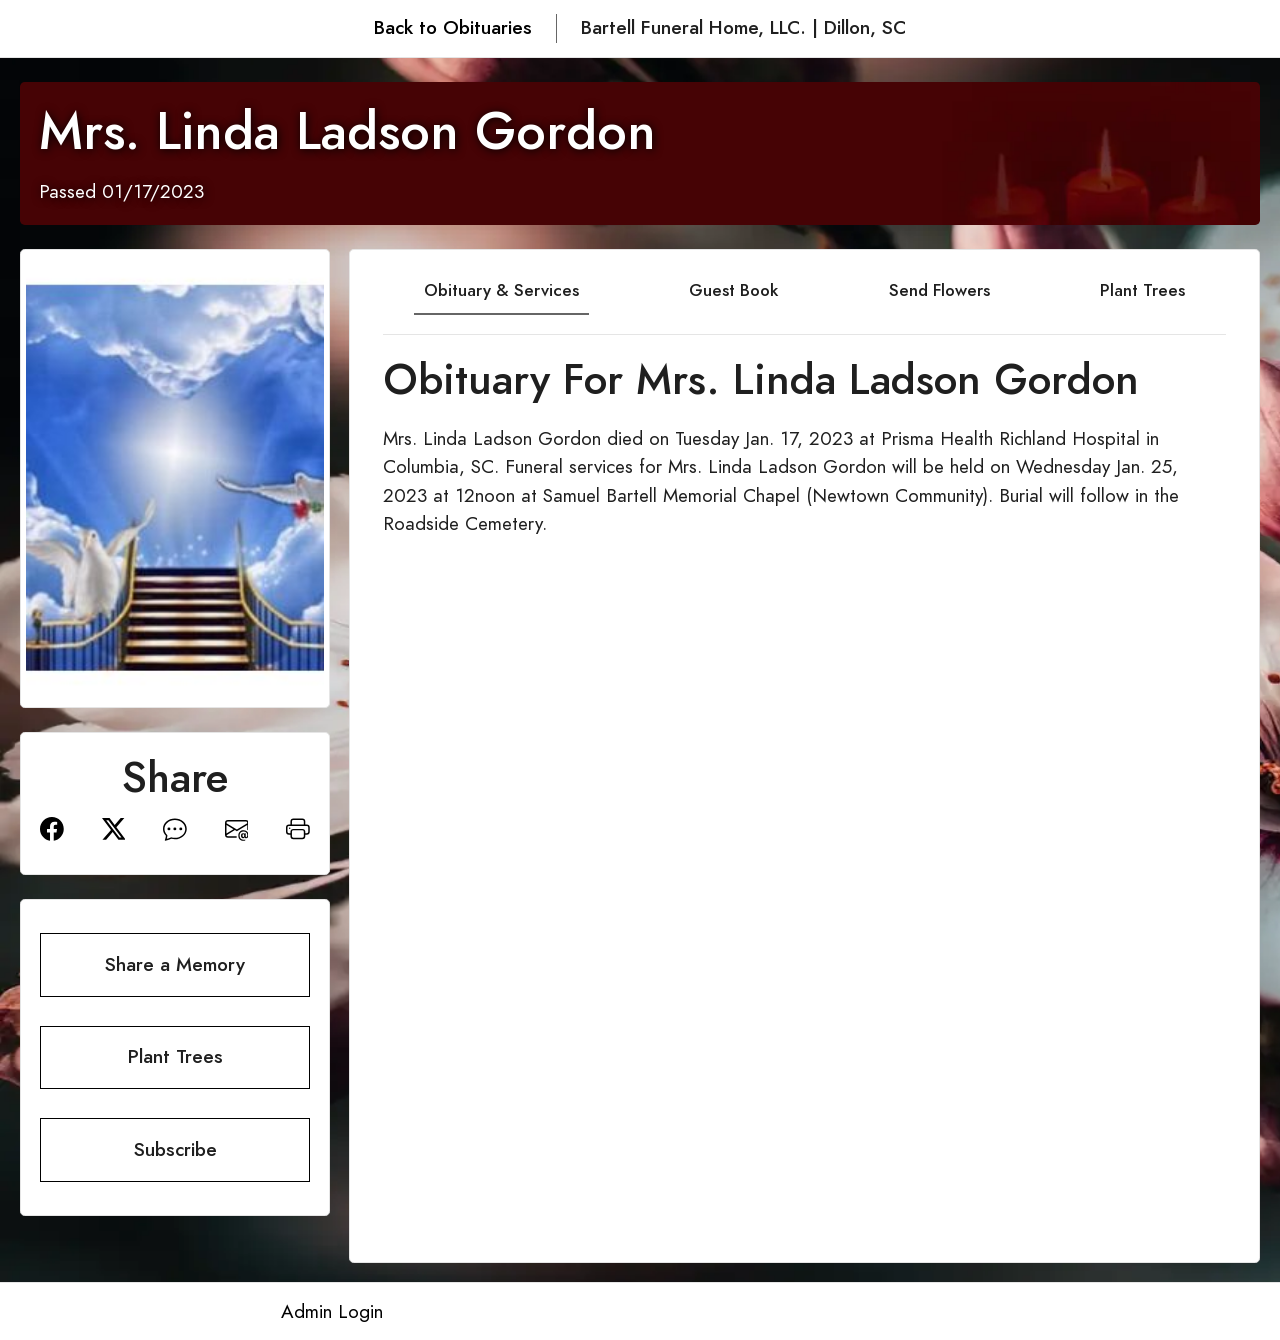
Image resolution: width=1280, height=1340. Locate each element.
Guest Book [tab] (733, 290)
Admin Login (332, 1311)
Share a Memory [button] (175, 964)
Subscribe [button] (175, 1149)
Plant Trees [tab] (1142, 290)
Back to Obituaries (453, 27)
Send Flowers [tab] (939, 290)
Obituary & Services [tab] (501, 290)
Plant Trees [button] (175, 1056)
